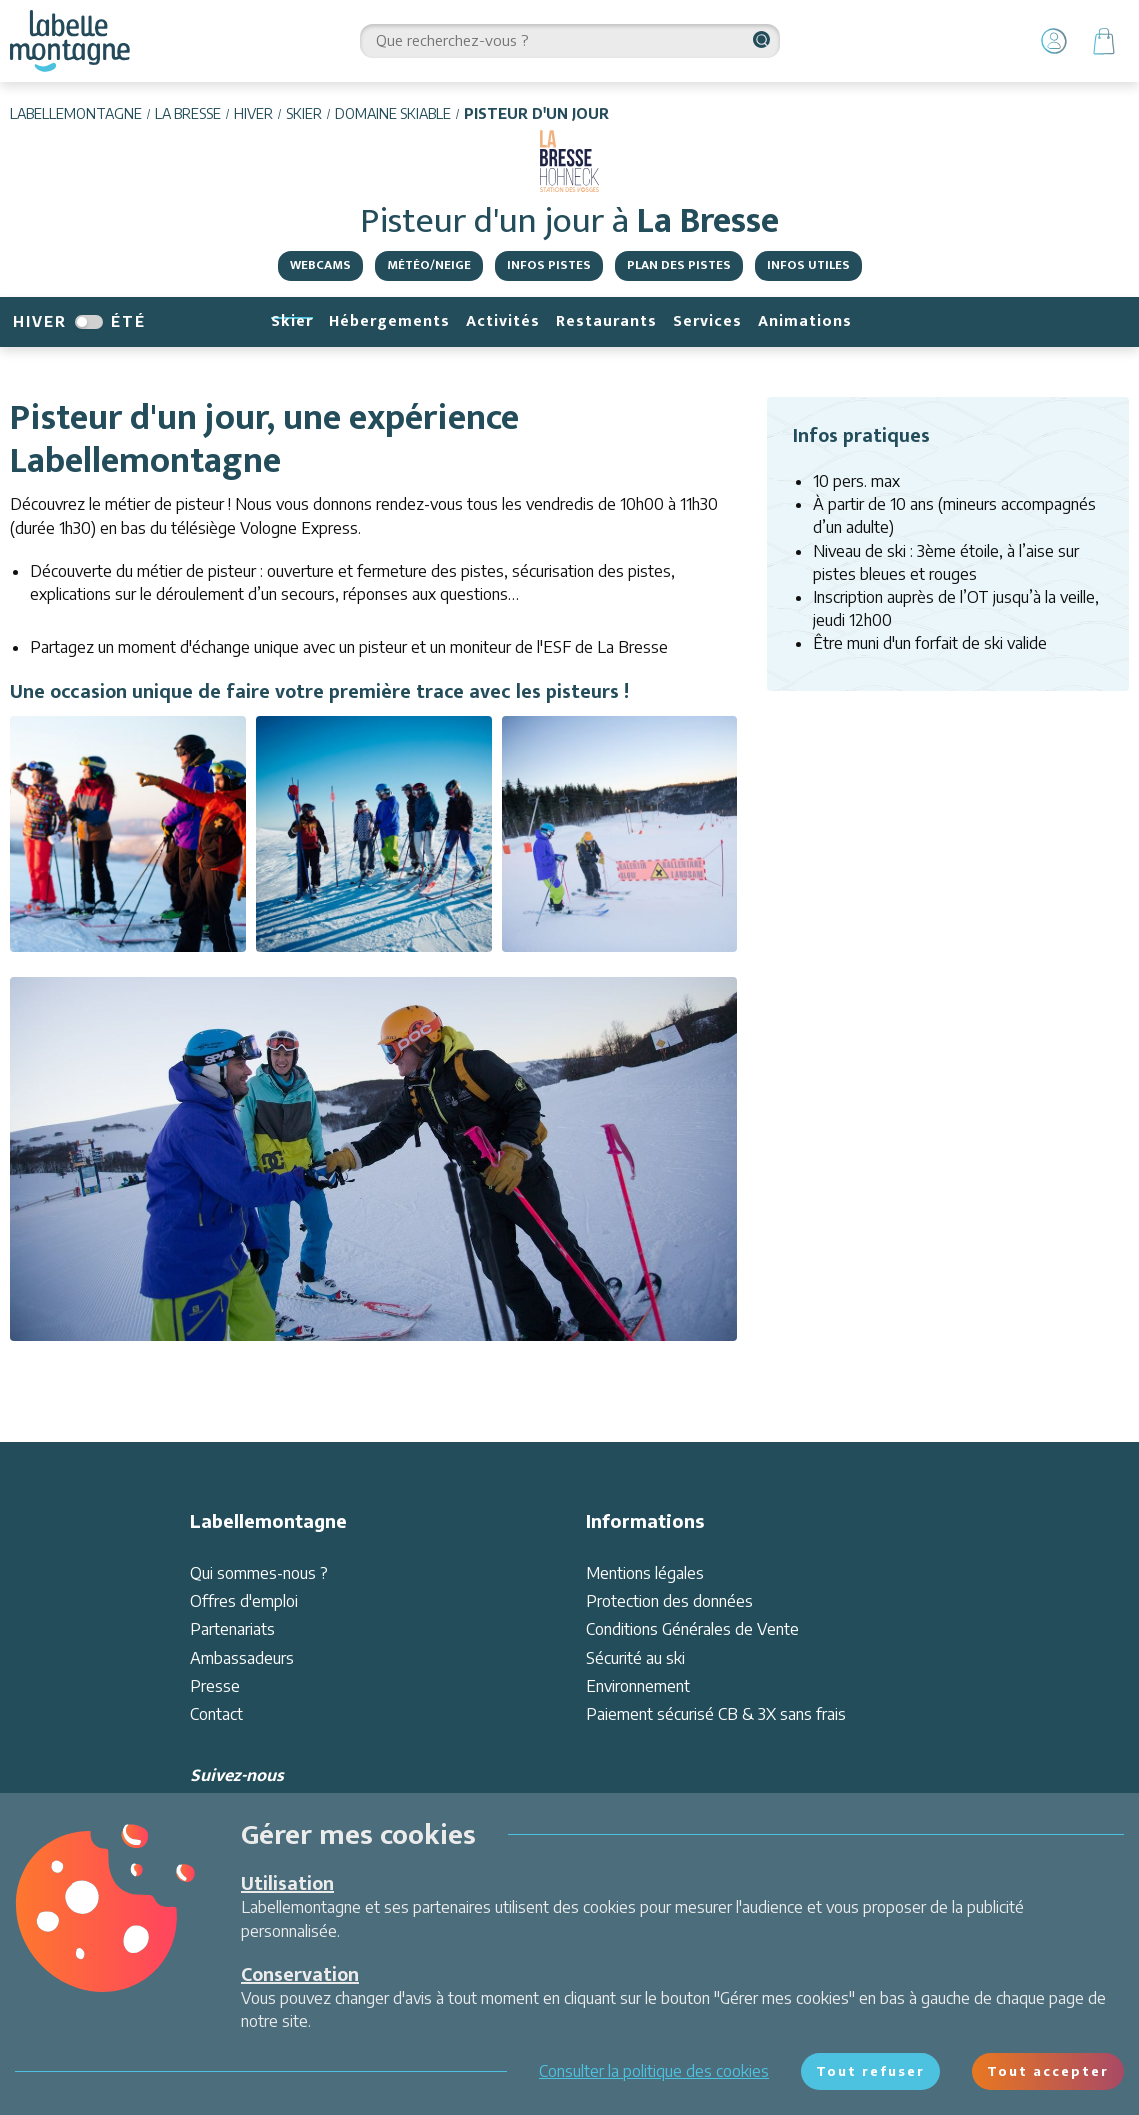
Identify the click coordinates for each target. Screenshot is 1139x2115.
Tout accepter (1048, 2071)
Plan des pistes (679, 265)
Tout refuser (870, 2071)
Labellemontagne (76, 113)
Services (707, 321)
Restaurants (606, 321)
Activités (503, 321)
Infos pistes (549, 265)
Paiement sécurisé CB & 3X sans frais (716, 1714)
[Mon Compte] (1054, 41)
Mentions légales (645, 1573)
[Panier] (1104, 41)
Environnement (638, 1686)
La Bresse (188, 113)
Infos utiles (808, 265)
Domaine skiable (393, 113)
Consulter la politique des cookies (654, 2071)
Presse (215, 1686)
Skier (304, 113)
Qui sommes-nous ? (259, 1573)
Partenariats (232, 1629)
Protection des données (669, 1601)
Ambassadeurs (242, 1658)
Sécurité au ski (635, 1658)
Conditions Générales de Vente (692, 1629)
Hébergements (389, 321)
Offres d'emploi (244, 1601)
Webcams (320, 265)
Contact (216, 1714)
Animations (805, 321)
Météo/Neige (429, 265)
